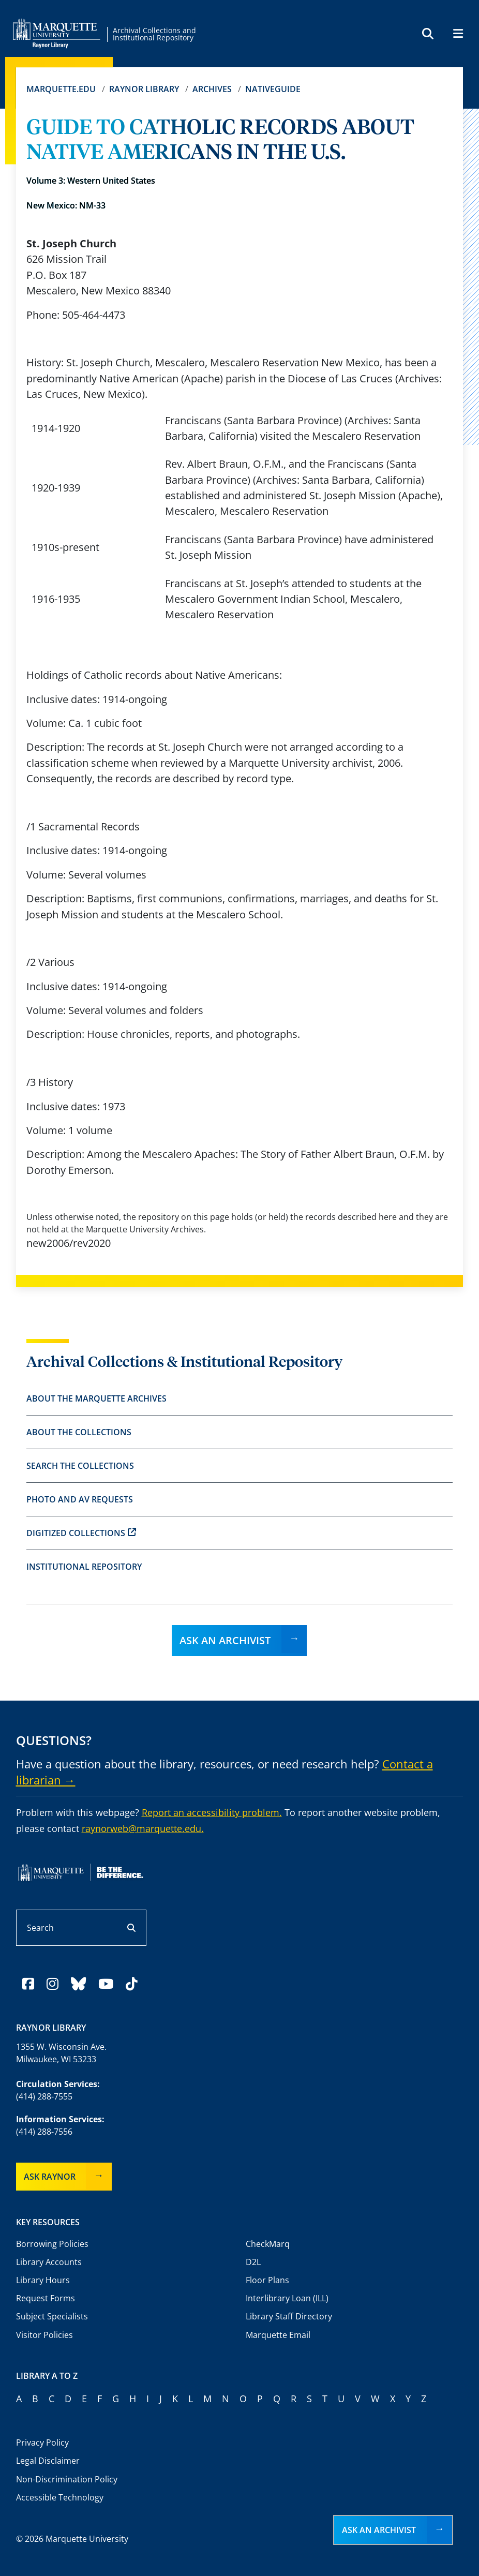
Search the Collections (80, 1465)
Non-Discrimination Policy (66, 2479)
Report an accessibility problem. (212, 1812)
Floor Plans (267, 2280)
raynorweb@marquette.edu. (143, 1828)
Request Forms (45, 2298)
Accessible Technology (59, 2497)
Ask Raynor (50, 2176)
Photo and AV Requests (79, 1499)
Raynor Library (144, 89)
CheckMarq (268, 2244)
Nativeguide (273, 89)
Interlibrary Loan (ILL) (287, 2298)
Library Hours (43, 2280)
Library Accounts (49, 2262)
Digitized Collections (81, 1533)
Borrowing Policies (52, 2244)
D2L (253, 2262)
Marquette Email (278, 2335)
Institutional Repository (84, 1566)
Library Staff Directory (289, 2316)
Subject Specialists (52, 2316)
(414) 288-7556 (44, 2131)
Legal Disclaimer (48, 2460)
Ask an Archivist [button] (379, 2530)
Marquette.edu (61, 89)
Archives (212, 89)
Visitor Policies (44, 2335)
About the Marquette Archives (96, 1398)
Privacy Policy (42, 2442)
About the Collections (78, 1432)
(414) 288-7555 (44, 2096)
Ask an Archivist (225, 1640)
